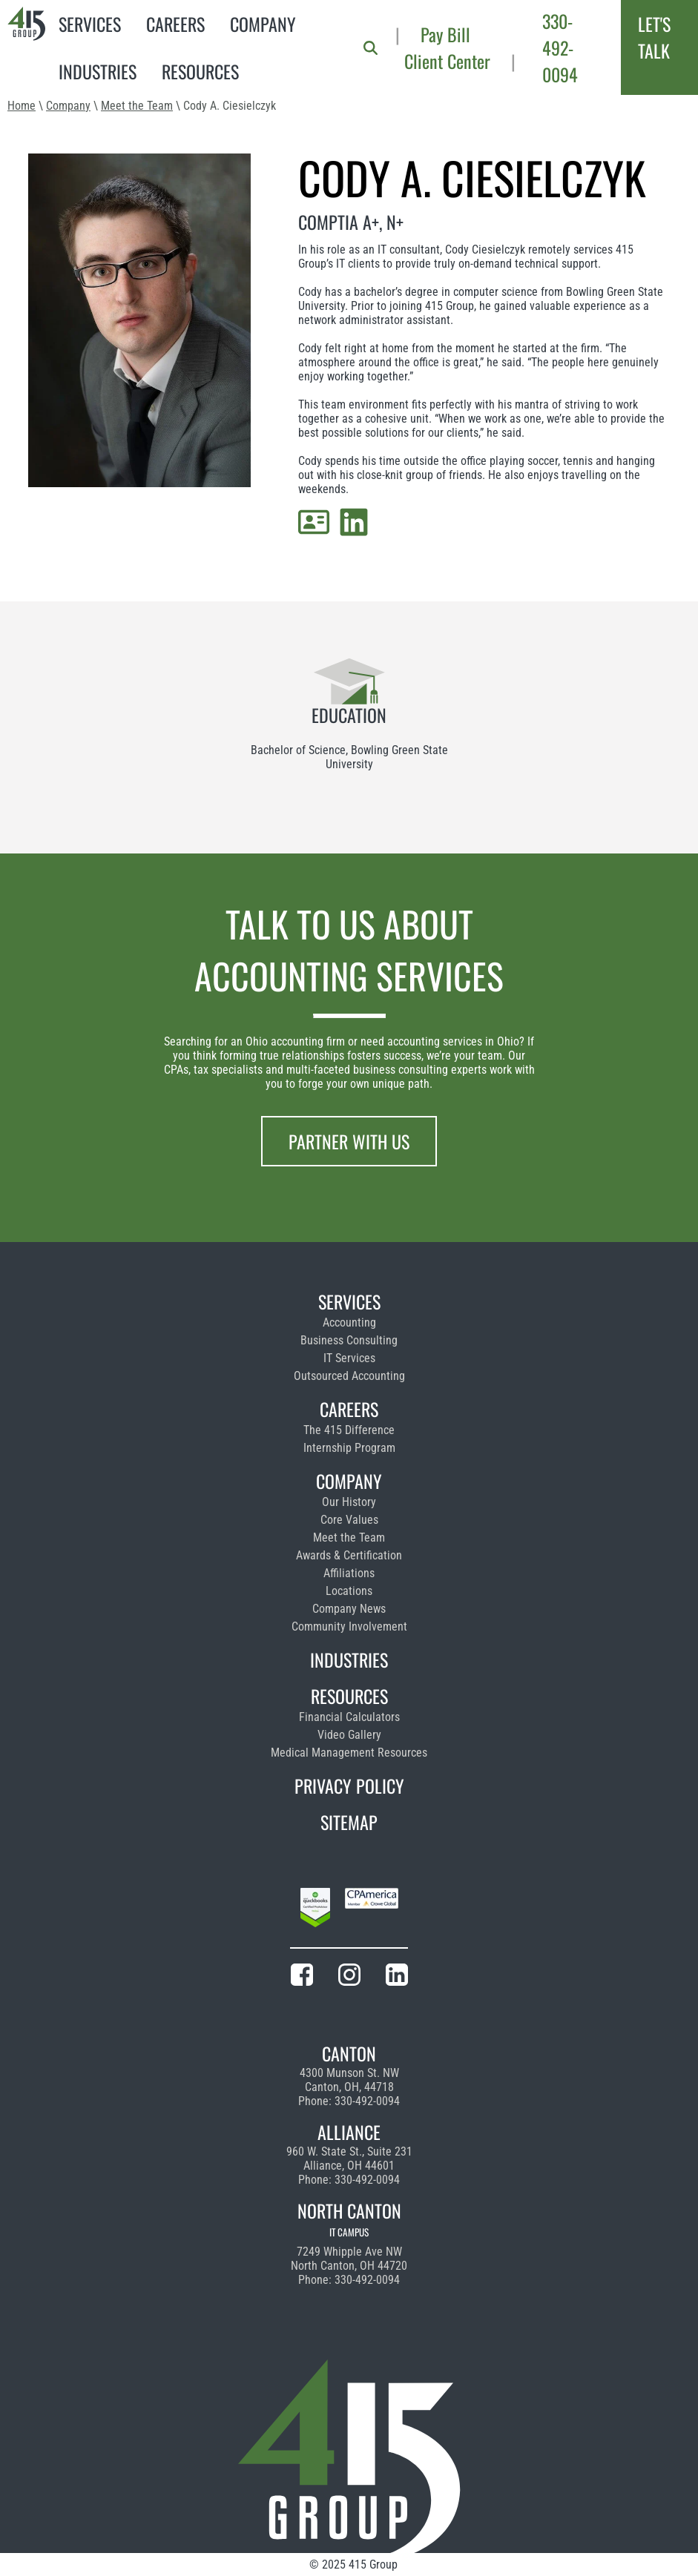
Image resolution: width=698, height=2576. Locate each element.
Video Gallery (349, 1735)
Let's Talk (654, 37)
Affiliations (349, 1573)
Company (263, 23)
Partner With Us (349, 1141)
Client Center (447, 60)
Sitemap (349, 1822)
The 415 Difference (349, 1430)
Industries (97, 71)
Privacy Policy (349, 1785)
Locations (349, 1591)
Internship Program (349, 1448)
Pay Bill (445, 34)
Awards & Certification (349, 1555)
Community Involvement (349, 1626)
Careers (175, 23)
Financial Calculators (349, 1717)
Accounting (349, 1322)
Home (21, 106)
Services (90, 23)
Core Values (349, 1520)
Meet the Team (137, 106)
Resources (200, 71)
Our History (349, 1502)
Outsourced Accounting (349, 1376)
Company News (349, 1609)
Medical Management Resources (349, 1753)
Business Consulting (349, 1340)
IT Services (349, 1358)
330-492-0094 (560, 47)
